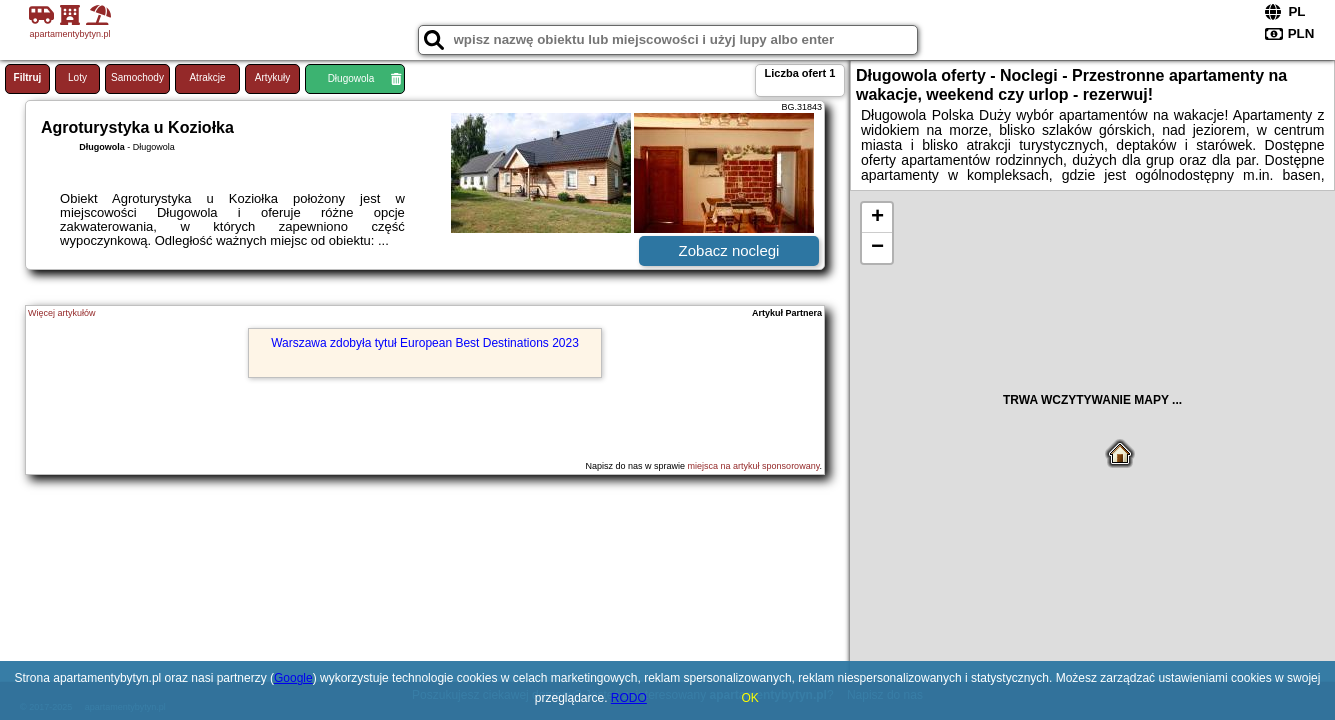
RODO (629, 698)
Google (293, 678)
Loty (77, 77)
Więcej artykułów (62, 313)
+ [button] (877, 218)
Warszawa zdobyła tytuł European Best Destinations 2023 (425, 343)
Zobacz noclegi (729, 250)
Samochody (137, 77)
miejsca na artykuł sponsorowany (754, 466)
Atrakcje (207, 77)
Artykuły (273, 77)
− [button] (877, 248)
